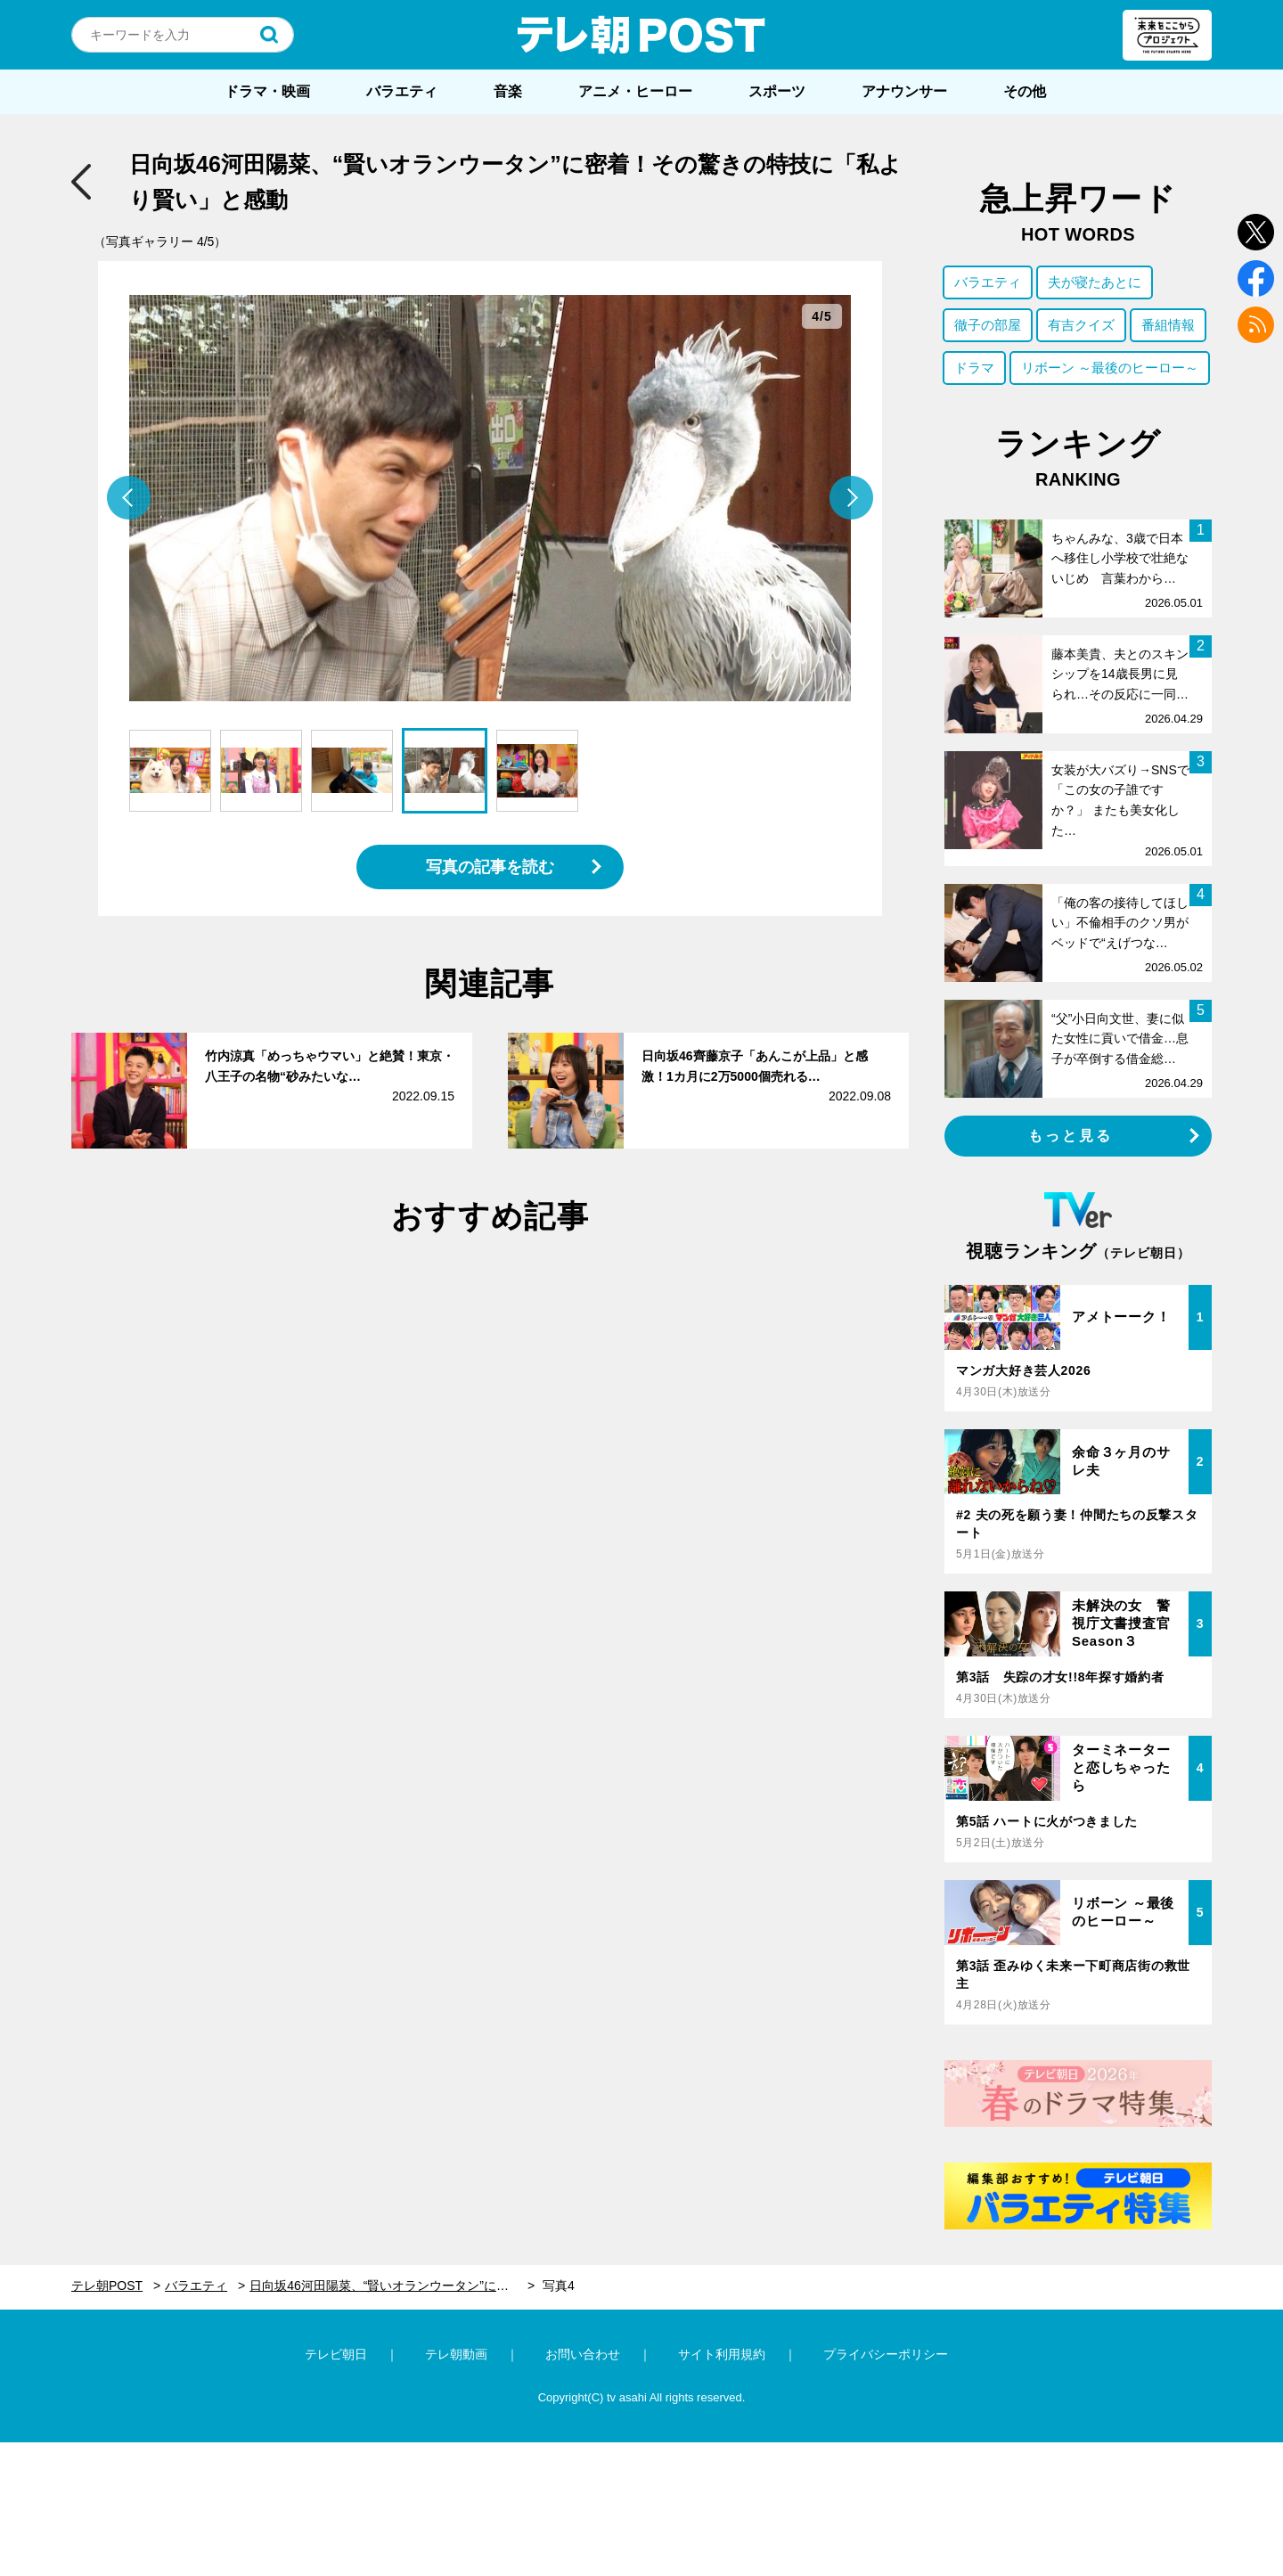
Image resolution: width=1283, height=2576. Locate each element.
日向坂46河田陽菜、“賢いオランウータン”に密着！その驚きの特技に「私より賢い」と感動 (392, 2285)
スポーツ (776, 91)
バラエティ (401, 91)
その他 (1024, 91)
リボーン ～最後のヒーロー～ (1109, 367)
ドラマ (974, 367)
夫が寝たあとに (1094, 282)
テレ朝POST (641, 34)
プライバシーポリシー (885, 2354)
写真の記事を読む (490, 867)
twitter (1256, 232)
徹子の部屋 (987, 324)
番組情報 (1168, 324)
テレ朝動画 (456, 2354)
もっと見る (1071, 1135)
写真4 (559, 2285)
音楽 (508, 91)
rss (1256, 325)
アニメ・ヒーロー (635, 91)
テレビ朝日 (336, 2354)
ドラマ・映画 (267, 91)
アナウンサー (904, 91)
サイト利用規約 (721, 2354)
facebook (1256, 278)
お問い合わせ (582, 2354)
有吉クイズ (1081, 324)
